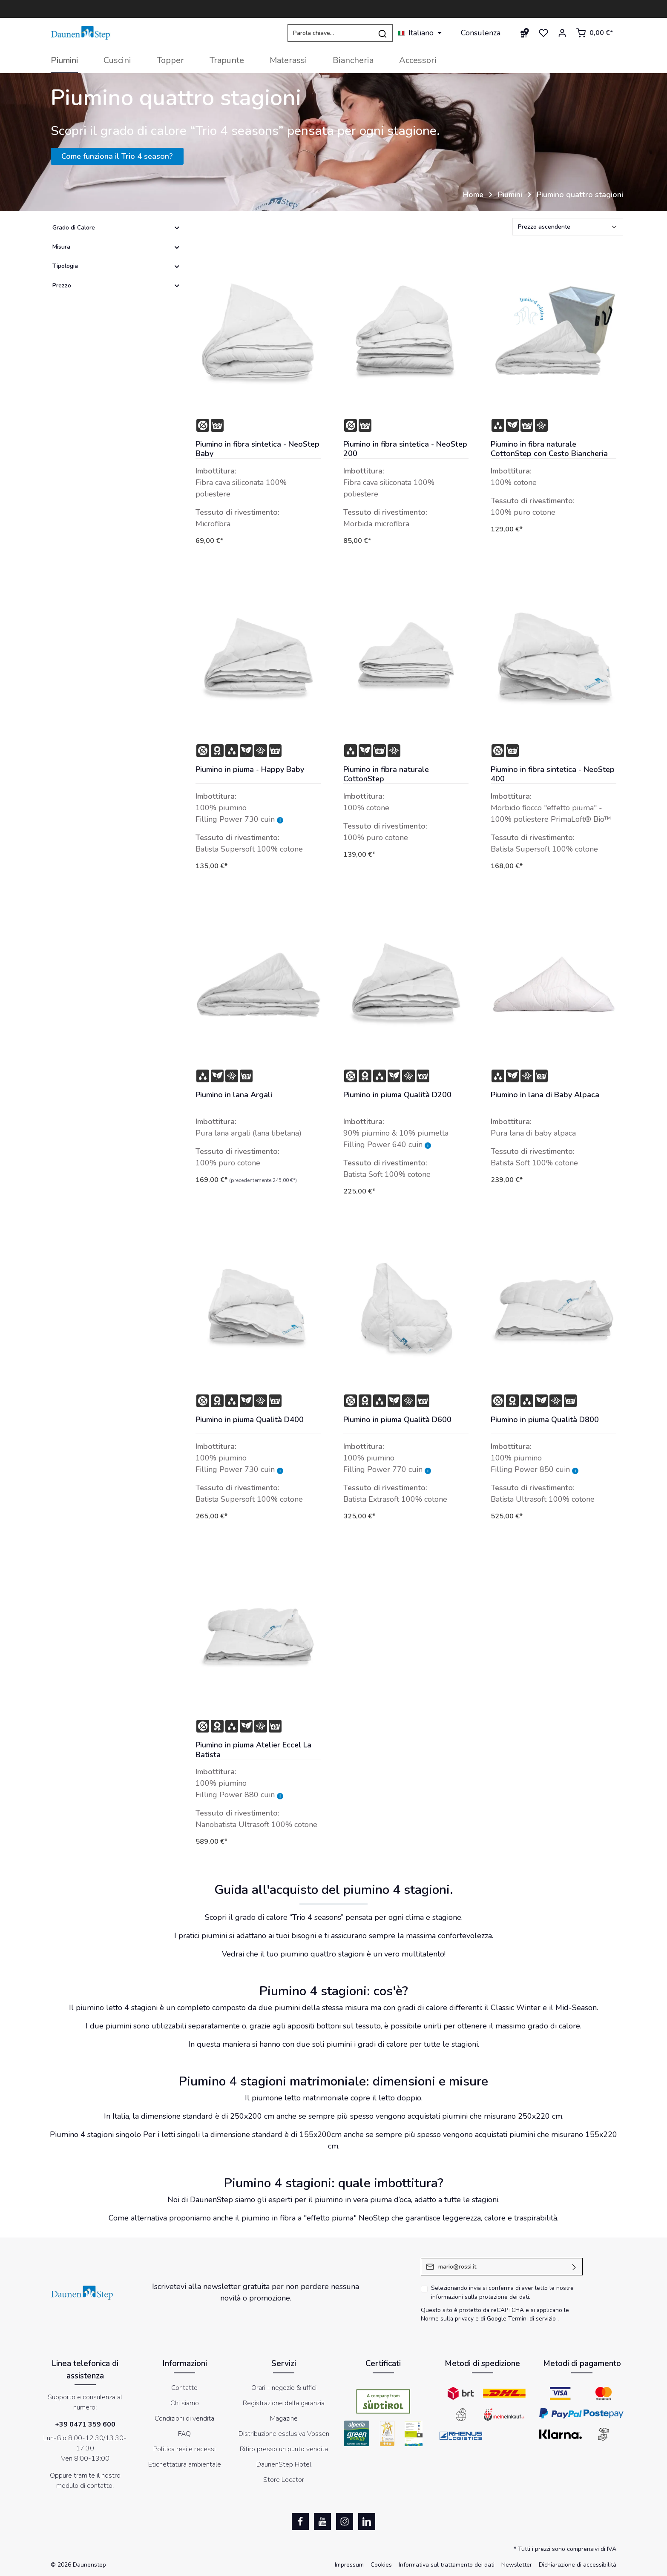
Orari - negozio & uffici (283, 2387)
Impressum (349, 2565)
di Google (494, 2319)
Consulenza (480, 33)
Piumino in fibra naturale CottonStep (386, 774)
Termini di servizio (532, 2319)
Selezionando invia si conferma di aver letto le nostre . (502, 2292)
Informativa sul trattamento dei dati (446, 2565)
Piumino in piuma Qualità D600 (397, 1420)
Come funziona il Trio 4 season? (117, 156)
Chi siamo (184, 2403)
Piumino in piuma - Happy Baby (250, 770)
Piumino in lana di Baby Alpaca (545, 1095)
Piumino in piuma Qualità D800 (545, 1420)
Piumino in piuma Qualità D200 (397, 1095)
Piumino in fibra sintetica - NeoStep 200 (405, 449)
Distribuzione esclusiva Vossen (284, 2433)
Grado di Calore (116, 228)
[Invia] (574, 2266)
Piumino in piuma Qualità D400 (250, 1420)
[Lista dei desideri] (543, 32)
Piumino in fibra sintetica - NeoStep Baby (257, 449)
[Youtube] (322, 2521)
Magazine (284, 2418)
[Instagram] (344, 2521)
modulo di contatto (84, 2485)
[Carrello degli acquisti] (594, 32)
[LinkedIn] (366, 2521)
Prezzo (116, 285)
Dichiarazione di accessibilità (577, 2565)
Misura (116, 247)
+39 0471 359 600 (85, 2424)
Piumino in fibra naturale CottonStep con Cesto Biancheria (549, 449)
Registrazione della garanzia (284, 2403)
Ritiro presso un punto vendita (284, 2449)
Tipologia (116, 266)
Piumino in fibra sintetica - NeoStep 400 (553, 774)
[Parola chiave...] (330, 33)
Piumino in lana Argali (234, 1095)
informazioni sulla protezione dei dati (480, 2297)
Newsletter (516, 2565)
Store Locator (283, 2479)
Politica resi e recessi (184, 2449)
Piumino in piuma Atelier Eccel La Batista (253, 1749)
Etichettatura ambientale (184, 2464)
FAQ (184, 2433)
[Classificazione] (567, 226)
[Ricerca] (383, 33)
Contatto (184, 2387)
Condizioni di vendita (184, 2418)
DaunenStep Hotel (283, 2464)
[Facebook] (300, 2521)
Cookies (381, 2565)
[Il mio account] (562, 32)
